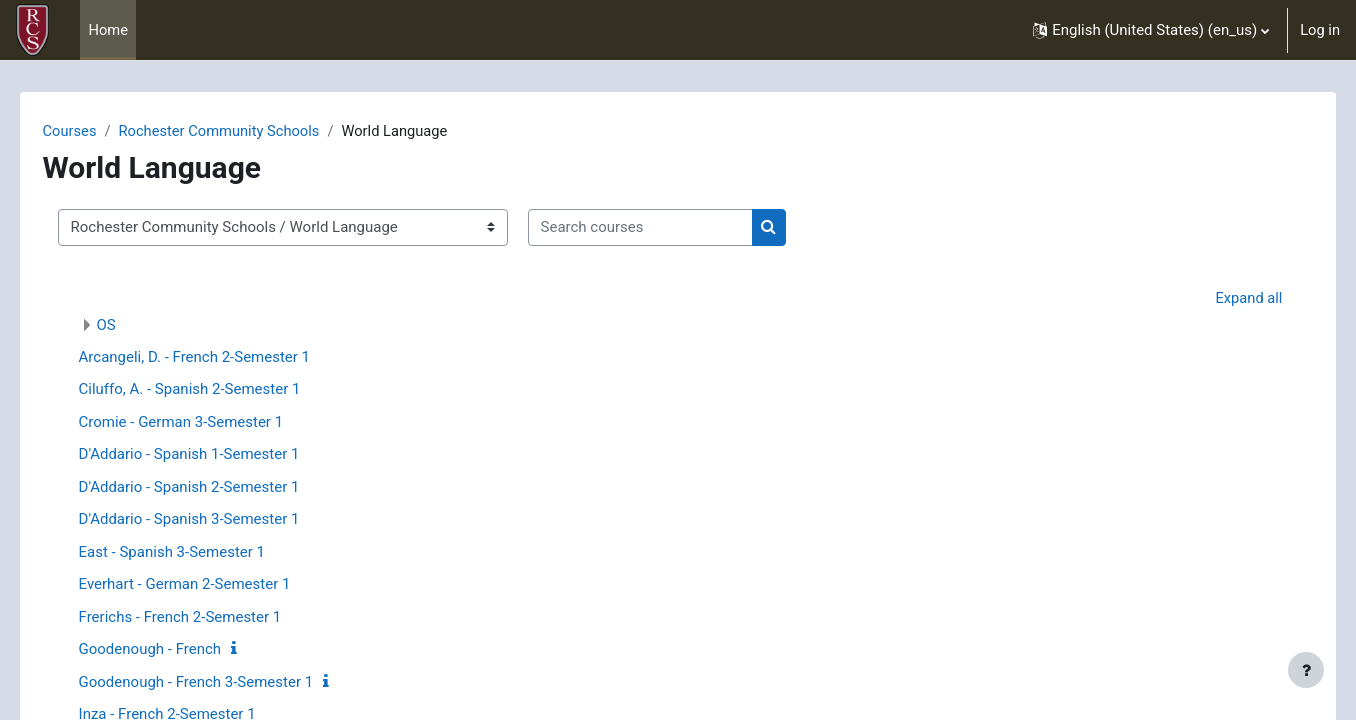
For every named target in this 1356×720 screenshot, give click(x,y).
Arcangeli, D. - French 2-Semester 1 (223, 358)
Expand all (1220, 298)
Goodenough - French (178, 650)
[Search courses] (668, 228)
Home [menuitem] (108, 30)
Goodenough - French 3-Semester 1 (224, 683)
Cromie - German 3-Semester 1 (209, 423)
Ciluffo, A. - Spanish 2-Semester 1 (218, 390)
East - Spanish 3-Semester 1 (200, 553)
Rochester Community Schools (250, 131)
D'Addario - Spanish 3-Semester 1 (217, 520)
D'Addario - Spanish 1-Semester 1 (217, 455)
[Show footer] (1306, 670)
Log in (1319, 30)
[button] (1150, 30)
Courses (98, 131)
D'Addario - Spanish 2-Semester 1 (217, 488)
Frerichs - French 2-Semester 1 (208, 618)
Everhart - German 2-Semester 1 (213, 585)
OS (134, 326)
